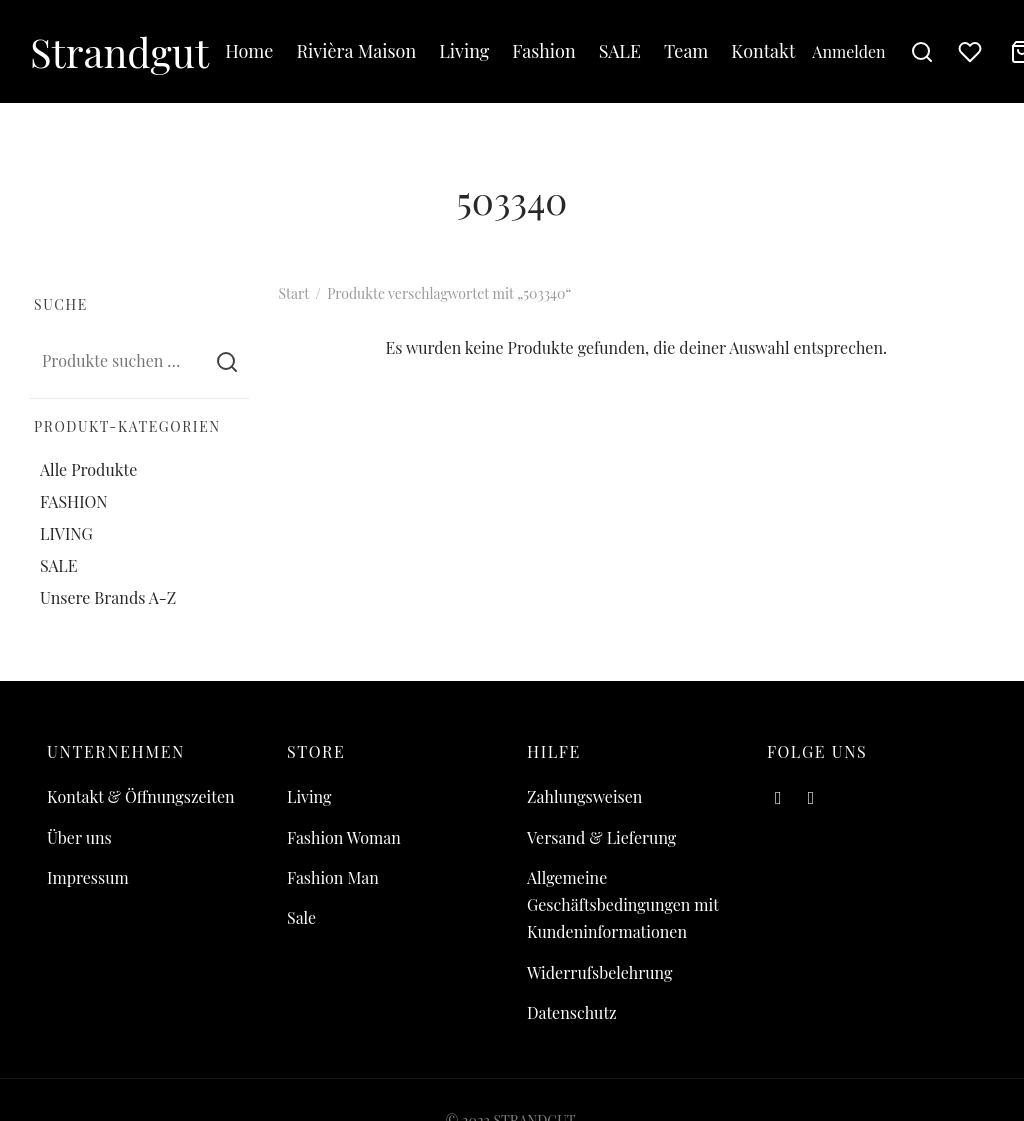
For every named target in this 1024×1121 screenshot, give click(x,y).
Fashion (543, 51)
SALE (620, 51)
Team (686, 51)
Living (464, 51)
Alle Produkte (88, 468)
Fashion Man (333, 877)
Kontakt (763, 51)
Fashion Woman (344, 837)
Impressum (88, 877)
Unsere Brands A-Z (108, 597)
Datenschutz (572, 1012)
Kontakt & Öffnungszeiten (141, 796)
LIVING (66, 533)
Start (294, 293)
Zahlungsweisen (584, 796)
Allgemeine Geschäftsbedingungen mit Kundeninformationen (623, 904)
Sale (301, 917)
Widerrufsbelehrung (599, 972)
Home (249, 51)
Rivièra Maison (356, 51)
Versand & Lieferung (601, 837)
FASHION (74, 501)
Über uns (79, 837)
